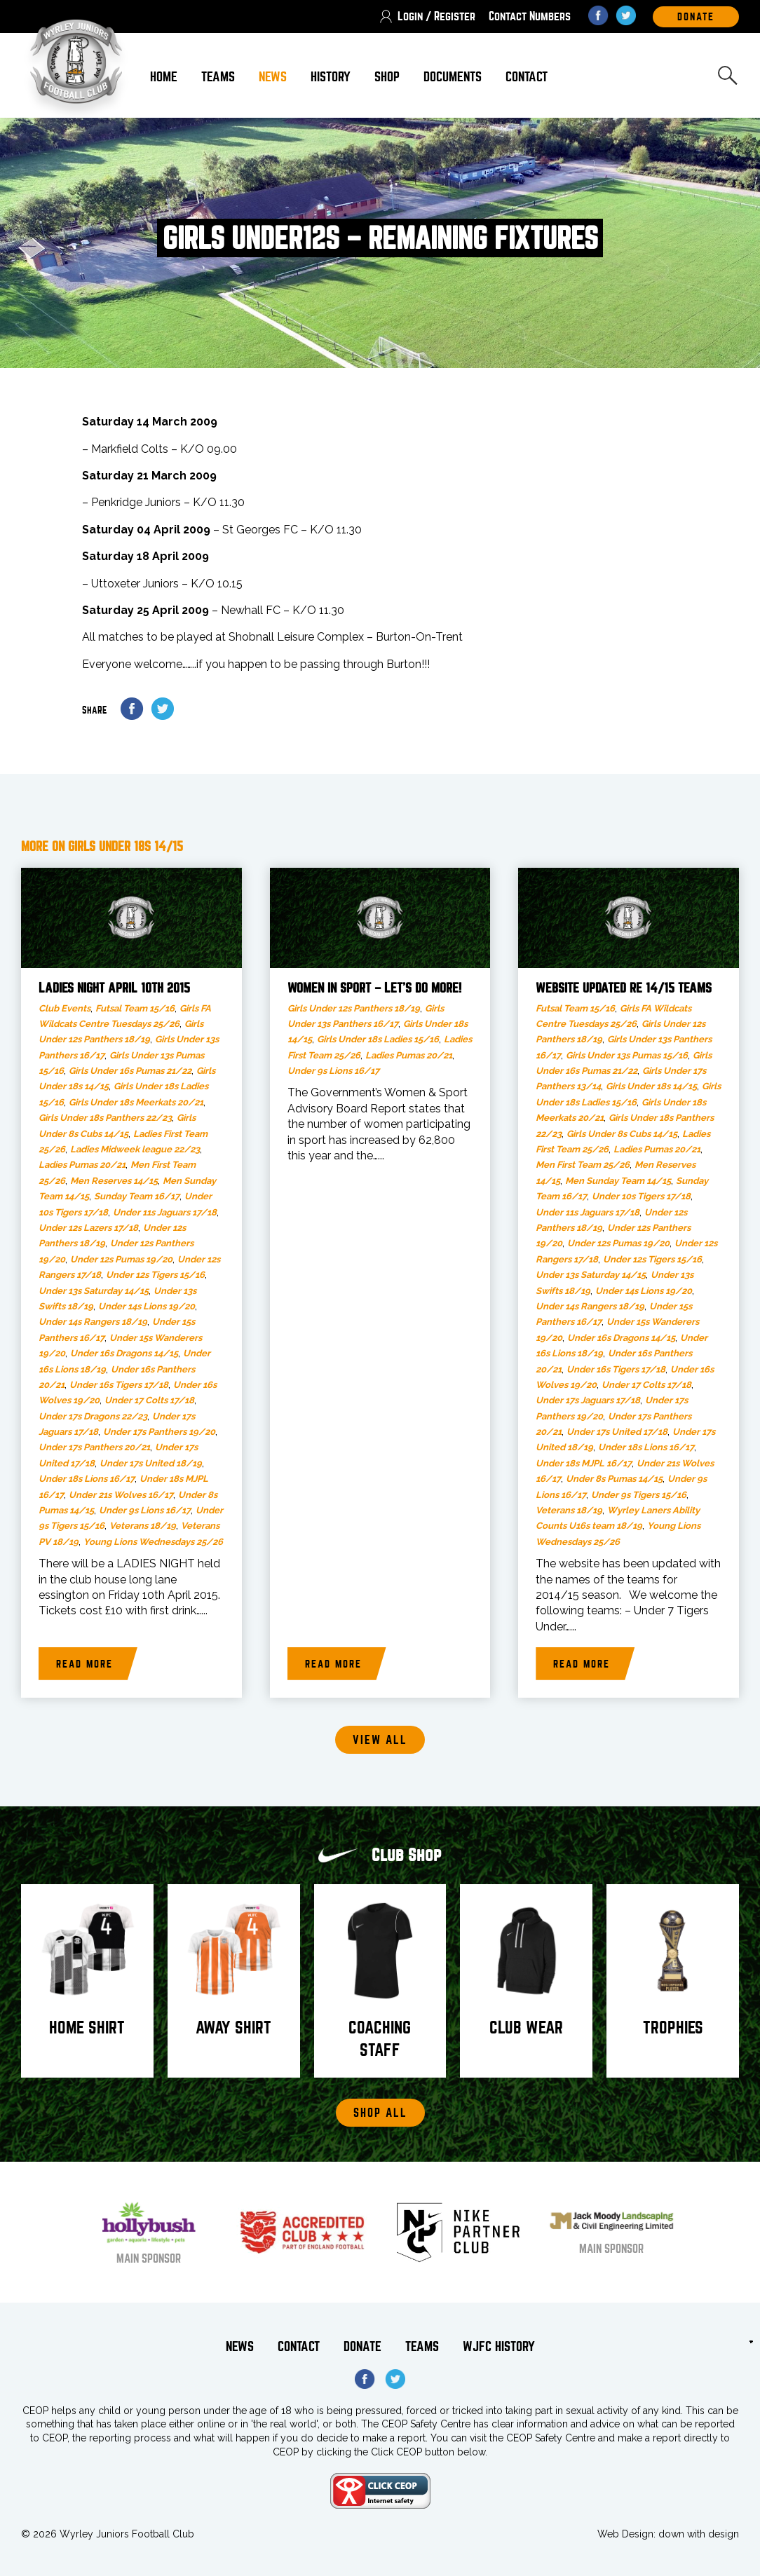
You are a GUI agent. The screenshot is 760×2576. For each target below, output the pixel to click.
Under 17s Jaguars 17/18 (588, 1400)
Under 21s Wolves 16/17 (121, 1495)
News (273, 76)
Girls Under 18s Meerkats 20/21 (136, 1102)
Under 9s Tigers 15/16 (638, 1495)
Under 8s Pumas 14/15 (614, 1478)
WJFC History (499, 2346)
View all (380, 1740)
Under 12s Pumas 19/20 (121, 1259)
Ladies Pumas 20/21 (82, 1164)
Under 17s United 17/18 (616, 1431)
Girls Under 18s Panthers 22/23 (105, 1117)
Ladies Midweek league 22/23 (135, 1149)
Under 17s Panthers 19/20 (159, 1431)
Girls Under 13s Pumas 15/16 (627, 1055)
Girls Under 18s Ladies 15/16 (378, 1039)
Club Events (64, 1008)
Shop (387, 76)
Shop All (380, 2113)
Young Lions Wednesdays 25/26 (153, 1541)
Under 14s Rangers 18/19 (93, 1321)
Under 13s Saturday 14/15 (94, 1291)
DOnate (695, 17)
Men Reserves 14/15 (114, 1180)
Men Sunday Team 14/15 (618, 1180)
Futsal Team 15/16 (135, 1008)
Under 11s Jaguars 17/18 (165, 1212)
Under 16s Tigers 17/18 (118, 1384)
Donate (362, 2346)
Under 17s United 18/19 (151, 1463)
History (331, 76)
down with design (698, 2534)
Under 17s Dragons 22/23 (93, 1416)
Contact (526, 76)
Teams (218, 76)
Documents (452, 76)
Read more (84, 1664)
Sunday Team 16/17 (136, 1196)
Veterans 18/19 (142, 1525)
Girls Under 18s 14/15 (651, 1086)
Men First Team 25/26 (583, 1164)
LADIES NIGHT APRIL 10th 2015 (114, 988)
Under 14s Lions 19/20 (146, 1306)
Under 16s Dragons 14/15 (124, 1353)
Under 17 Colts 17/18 (149, 1400)
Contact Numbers (530, 16)
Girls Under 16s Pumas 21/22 (130, 1070)
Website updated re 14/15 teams (624, 988)
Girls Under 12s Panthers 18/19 (353, 1008)
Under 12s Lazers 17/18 (88, 1227)
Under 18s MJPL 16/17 (584, 1463)
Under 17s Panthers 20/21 (94, 1447)
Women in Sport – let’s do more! (374, 988)
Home (163, 76)
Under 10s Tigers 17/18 (641, 1196)
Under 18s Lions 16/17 (87, 1478)
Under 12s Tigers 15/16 (155, 1274)
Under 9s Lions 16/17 (145, 1510)
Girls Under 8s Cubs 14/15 (621, 1134)
